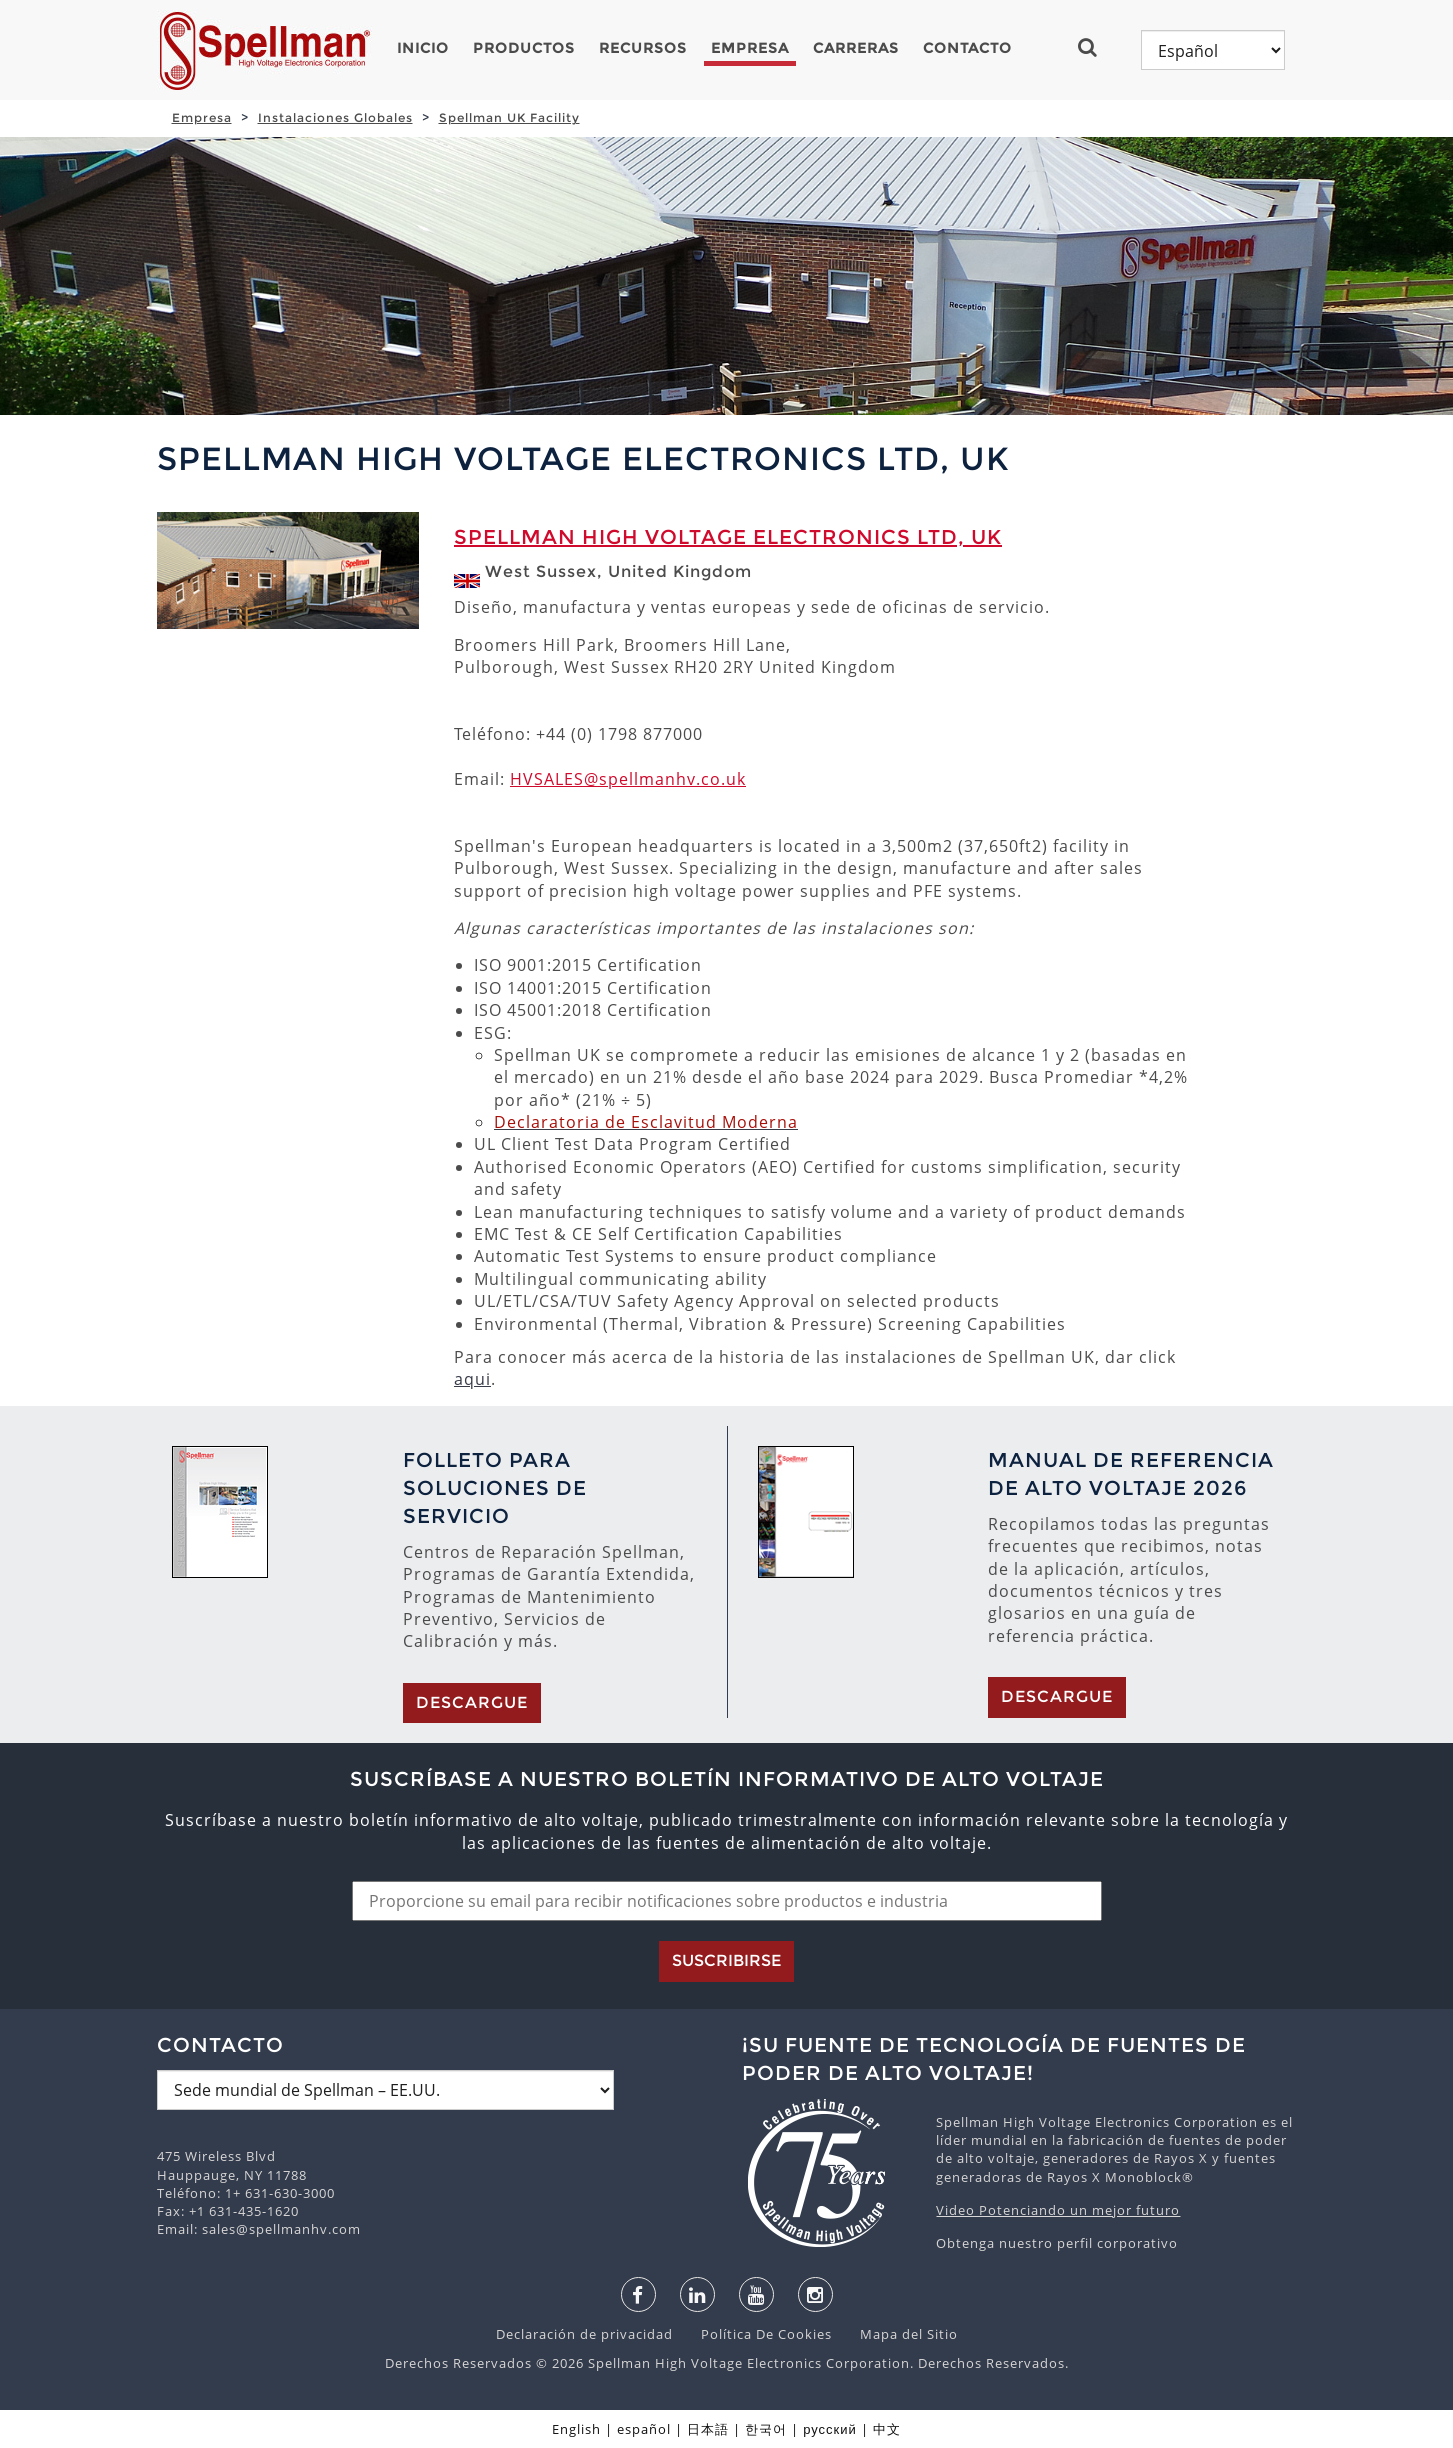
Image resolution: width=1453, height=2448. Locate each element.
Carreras (856, 48)
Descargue (472, 1702)
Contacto (967, 48)
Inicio (423, 48)
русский (830, 2429)
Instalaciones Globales (335, 117)
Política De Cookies (756, 2334)
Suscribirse (726, 1960)
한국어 (766, 2429)
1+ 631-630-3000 (280, 2193)
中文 (887, 2429)
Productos (524, 48)
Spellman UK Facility (509, 117)
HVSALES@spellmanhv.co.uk (628, 779)
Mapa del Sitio (897, 2334)
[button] (1095, 47)
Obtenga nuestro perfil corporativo (1057, 2243)
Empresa (750, 48)
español (644, 2429)
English (576, 2429)
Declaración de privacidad (586, 2334)
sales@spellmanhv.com (281, 2229)
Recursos (643, 48)
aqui (472, 1379)
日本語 (708, 2429)
